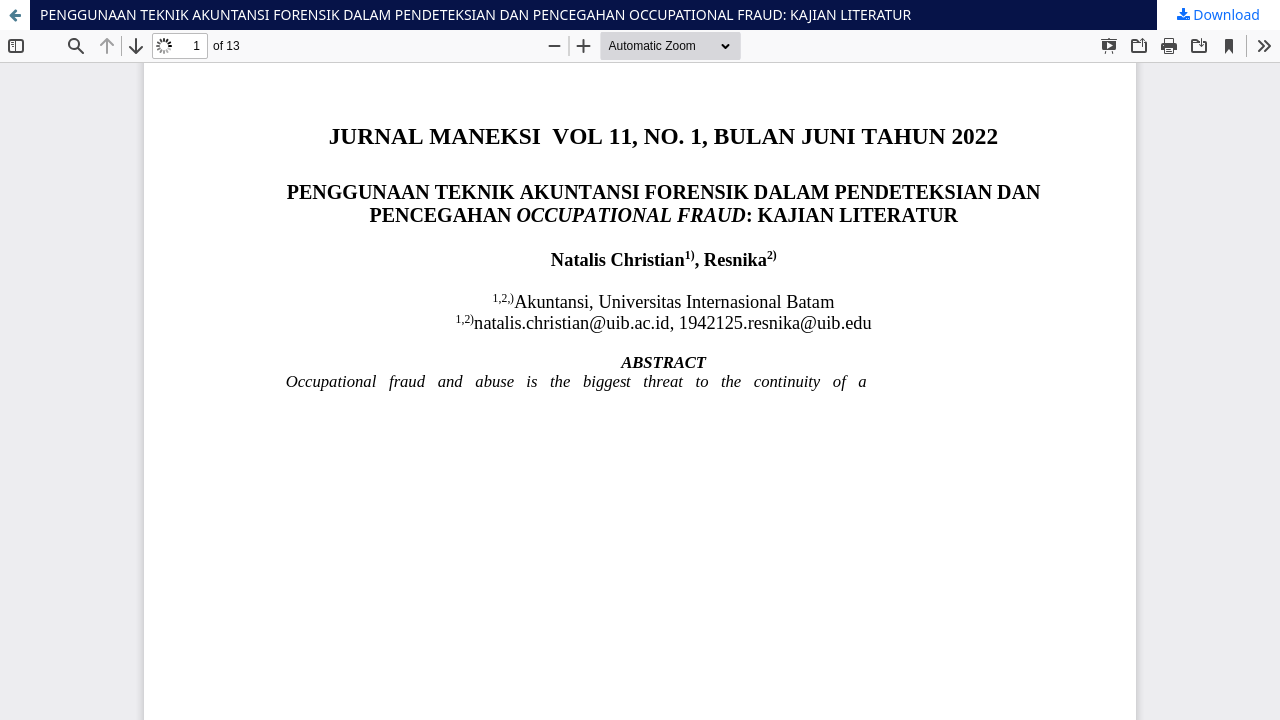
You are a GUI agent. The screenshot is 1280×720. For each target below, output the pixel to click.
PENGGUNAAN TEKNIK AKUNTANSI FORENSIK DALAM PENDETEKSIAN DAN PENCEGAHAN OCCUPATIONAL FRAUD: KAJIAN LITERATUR (475, 14)
